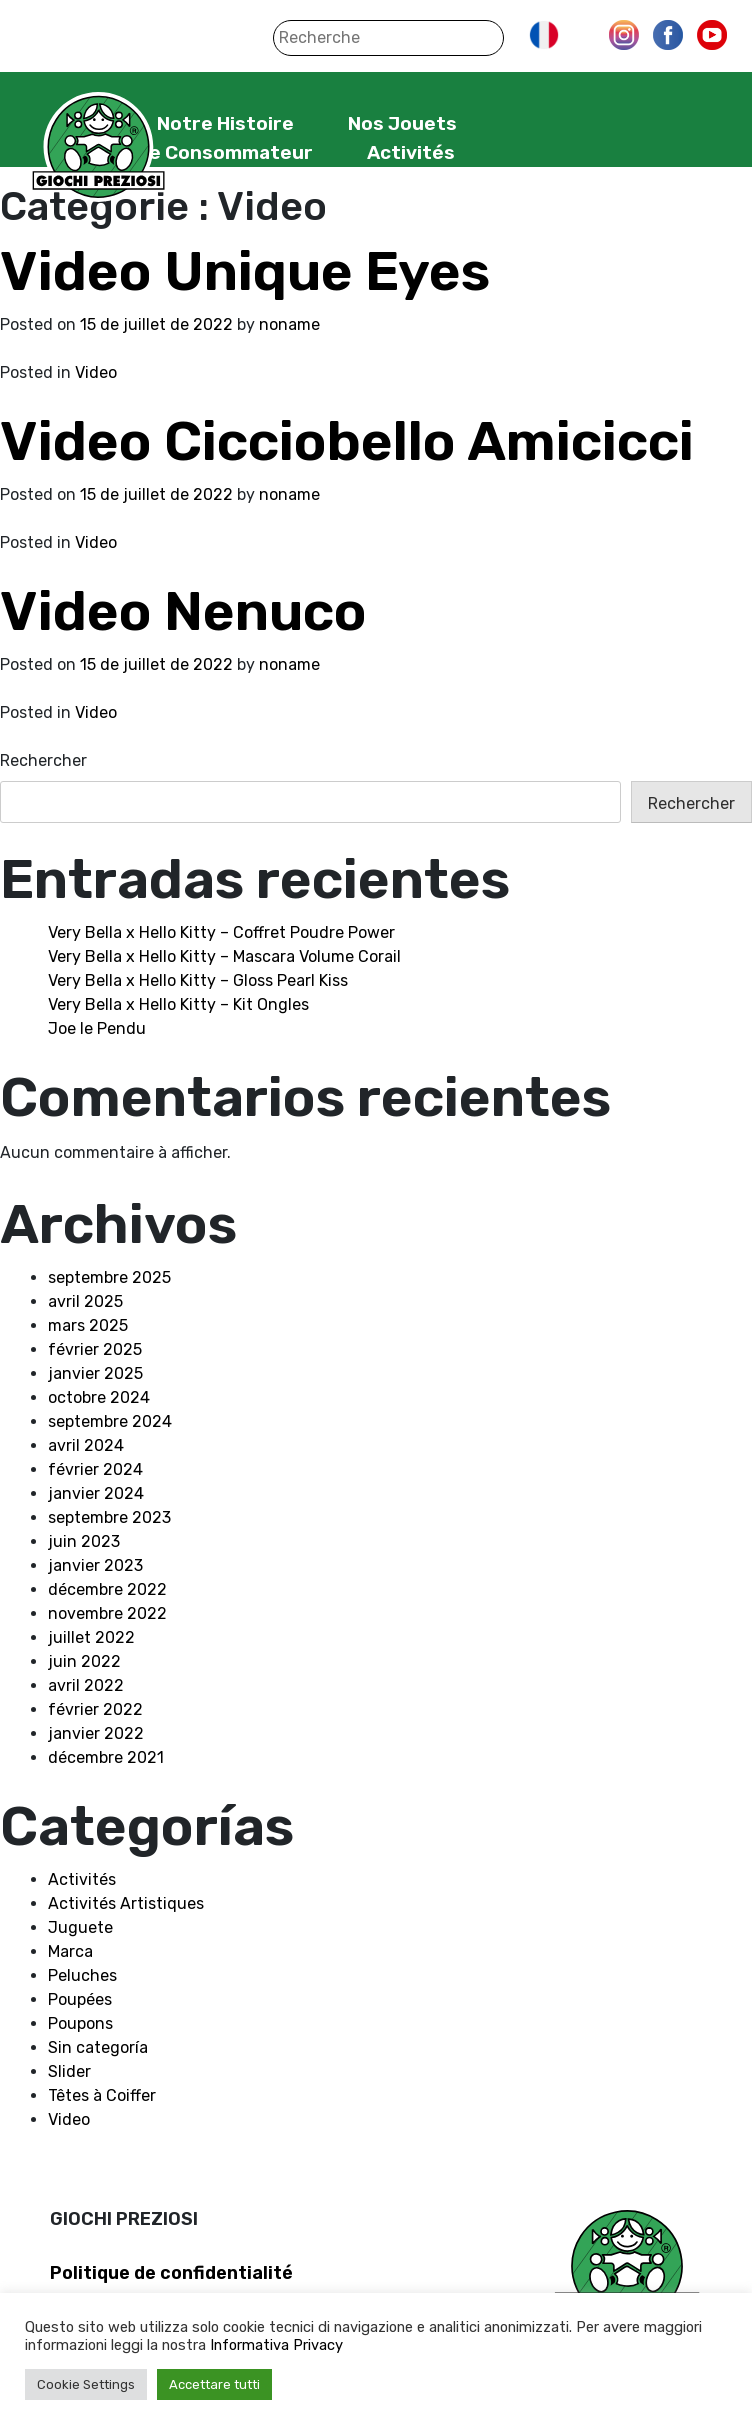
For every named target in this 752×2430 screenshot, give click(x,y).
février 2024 (95, 1469)
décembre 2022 (107, 1589)
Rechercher (43, 760)
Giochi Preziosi (98, 147)
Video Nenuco (183, 611)
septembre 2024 (110, 1421)
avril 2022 (86, 1685)
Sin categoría (98, 2047)
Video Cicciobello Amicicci (347, 441)
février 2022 (95, 1709)
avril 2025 (85, 1301)
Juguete (80, 1927)
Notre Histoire (225, 123)
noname (289, 324)
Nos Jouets (402, 123)
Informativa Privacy (276, 2345)
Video (96, 372)
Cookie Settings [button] (86, 2384)
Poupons (80, 2023)
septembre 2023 (109, 1517)
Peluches (82, 1975)
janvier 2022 (96, 1733)
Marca (70, 1951)
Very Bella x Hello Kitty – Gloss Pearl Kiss (198, 980)
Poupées (80, 1999)
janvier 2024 (96, 1493)
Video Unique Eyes (245, 271)
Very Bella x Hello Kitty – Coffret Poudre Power (221, 932)
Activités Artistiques (126, 1903)
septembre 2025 (109, 1277)
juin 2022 (84, 1661)
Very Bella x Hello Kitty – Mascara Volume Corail (224, 956)
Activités (411, 152)
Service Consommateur (200, 152)
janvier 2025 (95, 1373)
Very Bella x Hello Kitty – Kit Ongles (178, 1004)
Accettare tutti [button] (214, 2384)
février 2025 (95, 1349)
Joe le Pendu (97, 1028)
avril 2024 (86, 1445)
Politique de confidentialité (171, 2273)
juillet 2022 (91, 1637)
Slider (69, 2071)
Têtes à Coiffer (102, 2095)
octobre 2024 (99, 1397)
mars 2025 (88, 1325)
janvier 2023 (95, 1565)
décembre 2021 (106, 1757)
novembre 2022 (107, 1613)
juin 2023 (84, 1541)
